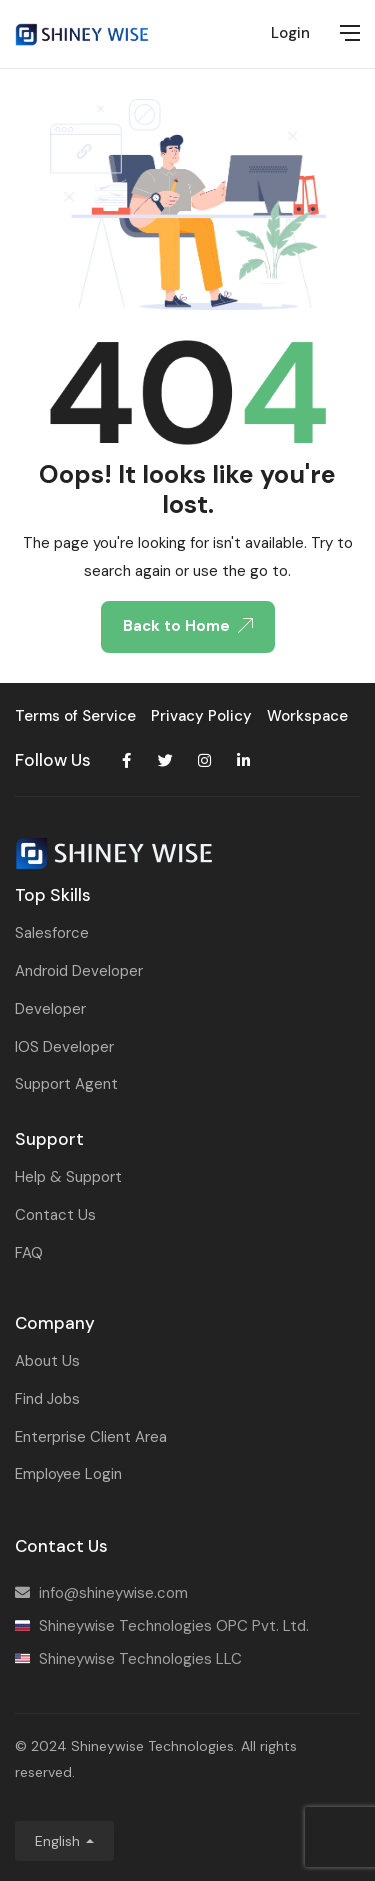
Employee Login (68, 1474)
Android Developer (79, 971)
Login (290, 33)
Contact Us (55, 1215)
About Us (47, 1361)
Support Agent (66, 1084)
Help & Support (68, 1177)
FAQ (29, 1253)
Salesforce (52, 933)
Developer (50, 1009)
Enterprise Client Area (91, 1437)
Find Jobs (47, 1399)
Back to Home (188, 626)
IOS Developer (64, 1047)
